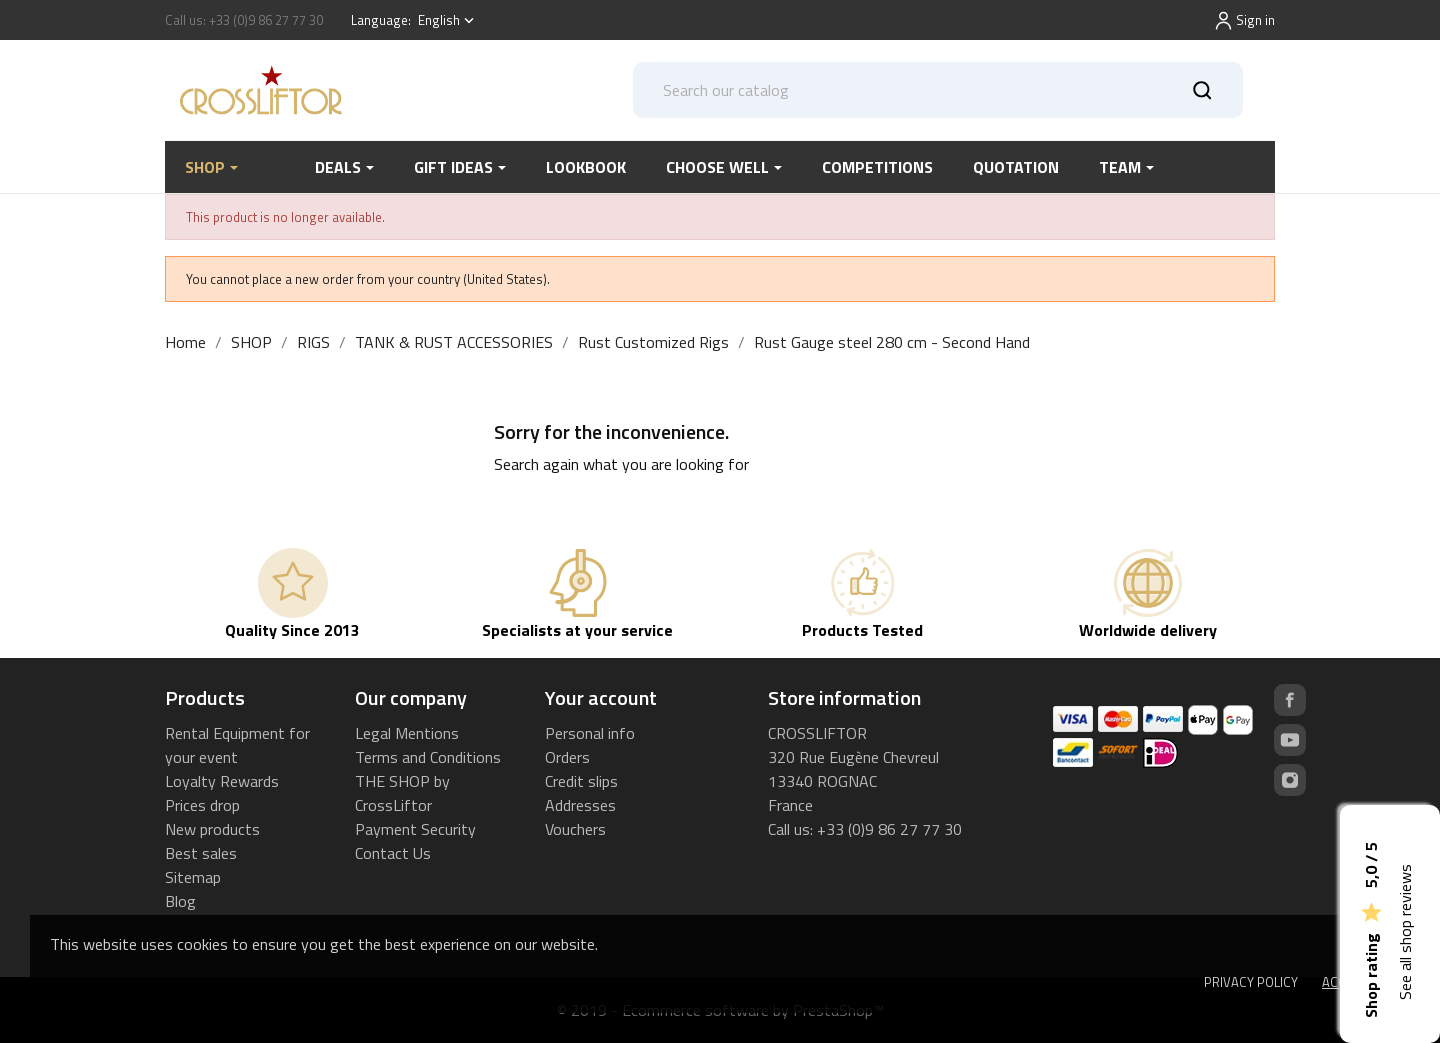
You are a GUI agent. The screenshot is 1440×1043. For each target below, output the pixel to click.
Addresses (580, 805)
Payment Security (415, 829)
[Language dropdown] (448, 20)
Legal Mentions (407, 733)
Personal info (590, 733)
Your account (601, 697)
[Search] (938, 90)
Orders (567, 757)
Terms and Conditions (428, 757)
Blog (180, 901)
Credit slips (581, 781)
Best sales (201, 853)
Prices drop (202, 805)
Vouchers (575, 829)
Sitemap (193, 877)
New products (212, 829)
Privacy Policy (1251, 982)
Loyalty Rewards (222, 781)
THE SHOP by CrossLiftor (402, 793)
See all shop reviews (1405, 932)
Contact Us (393, 853)
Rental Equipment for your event (237, 745)
